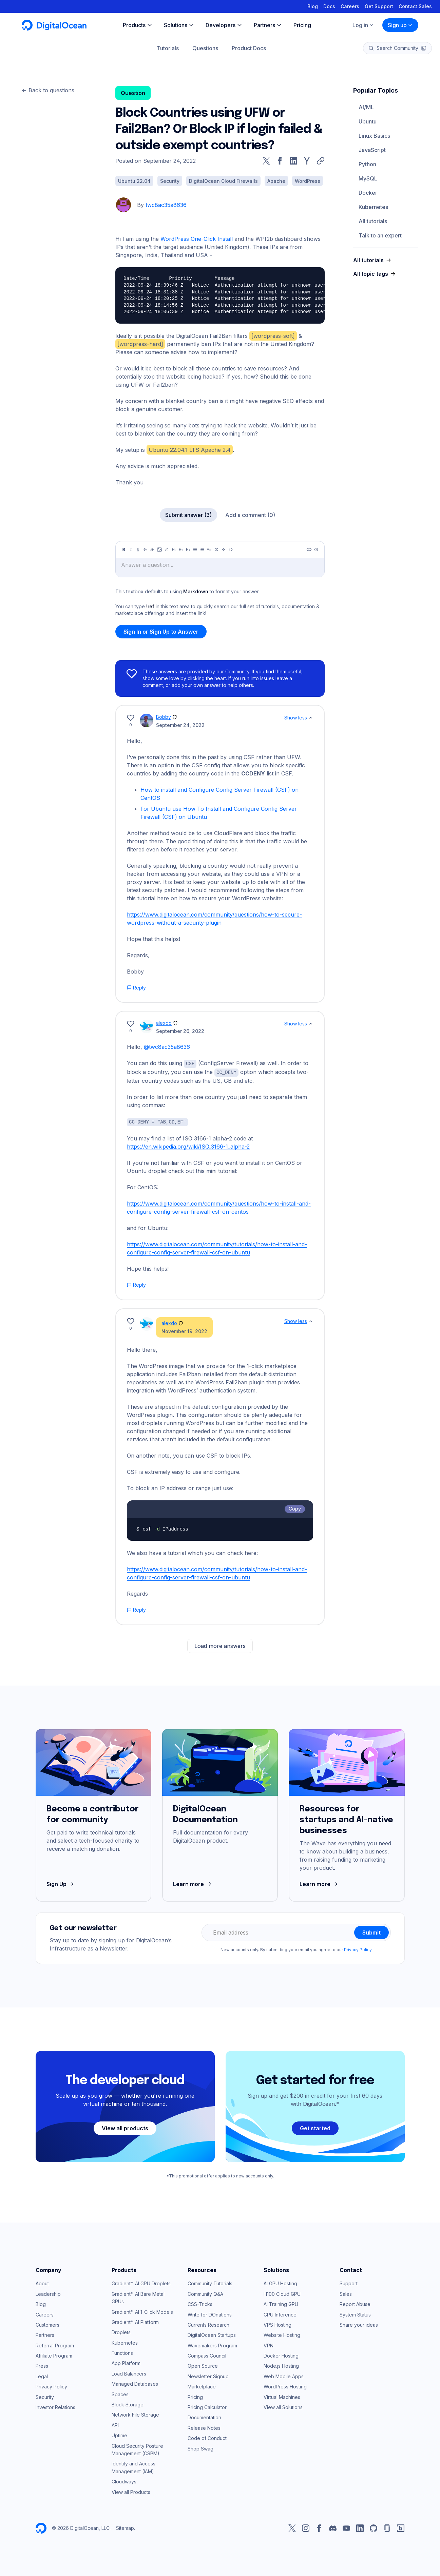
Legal (42, 2375)
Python (367, 164)
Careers (350, 6)
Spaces (120, 2393)
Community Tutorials (210, 2282)
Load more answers (220, 1644)
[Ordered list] (202, 549)
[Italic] (131, 549)
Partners (45, 2334)
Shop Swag (200, 2447)
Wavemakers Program (212, 2344)
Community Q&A (205, 2293)
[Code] (230, 549)
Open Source (203, 2365)
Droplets (121, 2331)
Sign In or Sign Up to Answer (160, 631)
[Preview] (309, 549)
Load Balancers (129, 2373)
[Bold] (124, 549)
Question (133, 93)
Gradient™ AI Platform (135, 2321)
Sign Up (60, 1883)
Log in (363, 25)
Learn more (193, 1883)
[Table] (223, 549)
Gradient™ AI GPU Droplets (141, 2282)
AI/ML (366, 107)
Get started (315, 2127)
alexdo (164, 1023)
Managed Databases (135, 2383)
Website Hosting (282, 2334)
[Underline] (138, 549)
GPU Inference (280, 2314)
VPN (268, 2344)
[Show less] (310, 717)
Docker (368, 192)
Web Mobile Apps (284, 2375)
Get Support (379, 6)
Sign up (400, 25)
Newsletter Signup (208, 2375)
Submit (371, 1931)
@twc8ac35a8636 (167, 1046)
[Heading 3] (188, 549)
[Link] (152, 549)
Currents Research (208, 2324)
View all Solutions (283, 2406)
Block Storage (128, 2403)
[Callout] (216, 549)
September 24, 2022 (180, 725)
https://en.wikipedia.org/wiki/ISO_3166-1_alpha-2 (188, 1145)
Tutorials (168, 48)
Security (45, 2396)
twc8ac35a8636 (166, 204)
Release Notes (204, 2427)
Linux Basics (374, 135)
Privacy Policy (358, 1948)
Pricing (195, 2396)
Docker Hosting (281, 2355)
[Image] (159, 549)
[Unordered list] (195, 549)
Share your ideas (359, 2324)
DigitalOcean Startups (212, 2334)
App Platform (126, 2362)
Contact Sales (415, 6)
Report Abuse (355, 2303)
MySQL (368, 178)
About (42, 2282)
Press (42, 2365)
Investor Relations (55, 2406)
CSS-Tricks (200, 2303)
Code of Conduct (207, 2437)
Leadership (48, 2293)
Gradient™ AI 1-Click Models (142, 2311)
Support (349, 2282)
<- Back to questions (48, 90)
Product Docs (249, 48)
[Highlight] (166, 549)
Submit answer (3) (188, 515)
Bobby (163, 717)
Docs (329, 6)
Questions (205, 48)
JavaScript (372, 150)
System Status (355, 2314)
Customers (47, 2324)
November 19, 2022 (184, 1330)
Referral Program (55, 2344)
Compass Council (207, 2355)
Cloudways (124, 2480)
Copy (295, 1508)
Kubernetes (373, 207)
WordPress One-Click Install (196, 238)
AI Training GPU (281, 2303)
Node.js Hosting (281, 2365)
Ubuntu (368, 121)
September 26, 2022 (180, 1031)
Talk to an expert (380, 235)
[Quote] (209, 549)
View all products (125, 2127)
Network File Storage (135, 2414)
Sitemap (125, 2527)
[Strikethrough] (145, 549)
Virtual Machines (282, 2396)
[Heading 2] (181, 549)
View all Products (131, 2491)
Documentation (204, 2416)
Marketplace (202, 2385)
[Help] (316, 549)
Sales (346, 2293)
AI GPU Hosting (280, 2282)
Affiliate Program (54, 2355)
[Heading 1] (173, 549)
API (115, 2424)
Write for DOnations (210, 2314)
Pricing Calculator (207, 2406)
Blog (312, 6)
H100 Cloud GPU (282, 2293)
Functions (122, 2352)
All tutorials (373, 221)
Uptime (119, 2434)
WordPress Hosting (285, 2385)
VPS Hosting (277, 2324)
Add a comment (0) (250, 515)
